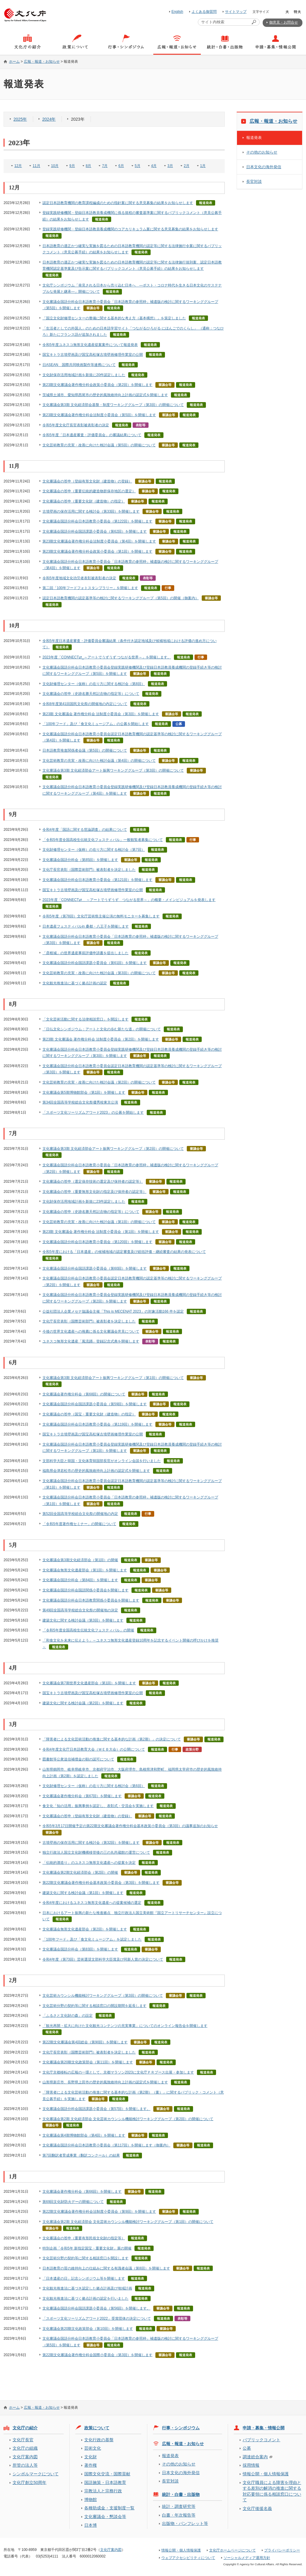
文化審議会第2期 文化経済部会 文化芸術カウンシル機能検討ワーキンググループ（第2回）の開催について (127, 2119)
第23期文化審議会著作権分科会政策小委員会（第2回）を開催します (97, 385)
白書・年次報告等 (178, 2515)
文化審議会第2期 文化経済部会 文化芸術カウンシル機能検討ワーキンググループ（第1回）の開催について (127, 2222)
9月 (72, 166)
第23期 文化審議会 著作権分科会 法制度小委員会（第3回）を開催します (100, 714)
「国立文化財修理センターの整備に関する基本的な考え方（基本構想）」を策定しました (114, 318)
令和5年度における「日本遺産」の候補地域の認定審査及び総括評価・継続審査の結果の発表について (124, 1252)
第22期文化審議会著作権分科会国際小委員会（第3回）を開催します (97, 2355)
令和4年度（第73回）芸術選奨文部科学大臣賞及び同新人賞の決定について (102, 1959)
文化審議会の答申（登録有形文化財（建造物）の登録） (87, 481)
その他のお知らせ (261, 152)
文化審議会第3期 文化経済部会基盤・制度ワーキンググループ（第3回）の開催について (113, 405)
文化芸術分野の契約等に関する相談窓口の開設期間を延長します (94, 2006)
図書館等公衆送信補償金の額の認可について (78, 1759)
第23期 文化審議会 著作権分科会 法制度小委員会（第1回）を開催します (100, 1232)
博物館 (90, 2499)
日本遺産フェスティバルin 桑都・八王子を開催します (85, 926)
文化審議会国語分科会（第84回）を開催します (80, 1580)
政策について (96, 2427)
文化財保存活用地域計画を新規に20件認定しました (83, 375)
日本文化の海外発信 (263, 167)
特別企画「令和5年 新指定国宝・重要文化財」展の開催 (86, 2248)
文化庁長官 (23, 2439)
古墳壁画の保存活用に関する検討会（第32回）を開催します (91, 1843)
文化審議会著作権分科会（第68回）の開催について (83, 1394)
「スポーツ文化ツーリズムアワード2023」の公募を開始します (93, 1112)
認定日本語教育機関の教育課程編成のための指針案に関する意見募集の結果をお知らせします (117, 203)
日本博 (90, 2525)
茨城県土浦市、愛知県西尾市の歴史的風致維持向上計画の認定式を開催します (105, 395)
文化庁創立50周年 (29, 2482)
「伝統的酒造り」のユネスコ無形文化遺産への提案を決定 (89, 1863)
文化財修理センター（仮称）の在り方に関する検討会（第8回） (93, 684)
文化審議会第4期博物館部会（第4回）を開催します (83, 2135)
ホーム (14, 61)
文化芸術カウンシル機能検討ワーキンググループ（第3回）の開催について (102, 1995)
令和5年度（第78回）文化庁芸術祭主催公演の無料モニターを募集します (101, 916)
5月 (137, 166)
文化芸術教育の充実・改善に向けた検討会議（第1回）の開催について (99, 1222)
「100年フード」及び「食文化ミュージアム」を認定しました (92, 1939)
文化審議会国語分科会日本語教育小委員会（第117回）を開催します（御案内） (106, 2145)
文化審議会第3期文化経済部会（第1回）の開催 (80, 1560)
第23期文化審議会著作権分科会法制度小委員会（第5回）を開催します (99, 415)
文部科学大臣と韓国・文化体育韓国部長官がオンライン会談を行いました (101, 1461)
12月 (18, 166)
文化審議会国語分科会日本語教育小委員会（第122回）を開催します (97, 521)
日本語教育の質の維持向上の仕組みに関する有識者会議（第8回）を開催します (106, 2268)
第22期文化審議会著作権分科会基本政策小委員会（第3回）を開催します (101, 1883)
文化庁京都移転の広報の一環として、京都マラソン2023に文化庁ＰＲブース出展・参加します (118, 2072)
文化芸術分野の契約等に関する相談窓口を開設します (85, 2258)
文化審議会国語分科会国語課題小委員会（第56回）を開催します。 (96, 2308)
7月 (105, 166)
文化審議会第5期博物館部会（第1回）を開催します (83, 1092)
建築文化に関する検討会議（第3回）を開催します (82, 1620)
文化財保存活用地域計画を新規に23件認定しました (83, 1201)
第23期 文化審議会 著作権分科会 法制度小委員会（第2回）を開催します (100, 1039)
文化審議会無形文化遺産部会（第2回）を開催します (84, 1929)
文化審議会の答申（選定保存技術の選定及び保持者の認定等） (92, 1181)
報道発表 (254, 137)
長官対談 (254, 181)
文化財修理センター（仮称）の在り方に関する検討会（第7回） (93, 850)
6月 (121, 166)
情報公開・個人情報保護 (266, 2473)
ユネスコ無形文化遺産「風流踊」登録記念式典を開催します (90, 1341)
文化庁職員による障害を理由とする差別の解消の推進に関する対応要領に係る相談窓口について (272, 2491)
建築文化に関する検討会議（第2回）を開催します (82, 1703)
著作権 (90, 2465)
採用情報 (251, 2465)
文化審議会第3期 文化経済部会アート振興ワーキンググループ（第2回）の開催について (113, 1149)
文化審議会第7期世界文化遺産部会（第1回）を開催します (89, 1683)
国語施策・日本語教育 (105, 2482)
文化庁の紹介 (25, 2427)
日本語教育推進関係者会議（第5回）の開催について (84, 750)
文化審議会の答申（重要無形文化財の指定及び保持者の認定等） (94, 1192)
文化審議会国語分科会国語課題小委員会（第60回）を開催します (94, 1268)
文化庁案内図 (25, 2456)
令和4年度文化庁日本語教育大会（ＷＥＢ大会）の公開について (93, 1749)
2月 (186, 166)
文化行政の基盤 (99, 2439)
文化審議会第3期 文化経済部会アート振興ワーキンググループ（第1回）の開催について (113, 1378)
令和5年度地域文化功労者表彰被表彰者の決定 (79, 578)
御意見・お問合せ (283, 22)
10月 (55, 166)
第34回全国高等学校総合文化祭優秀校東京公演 (80, 1102)
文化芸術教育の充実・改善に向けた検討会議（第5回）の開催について (99, 445)
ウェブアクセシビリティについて (188, 2558)
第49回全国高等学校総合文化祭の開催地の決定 (80, 1610)
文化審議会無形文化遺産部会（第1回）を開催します (84, 1570)
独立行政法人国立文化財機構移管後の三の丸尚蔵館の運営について (96, 1852)
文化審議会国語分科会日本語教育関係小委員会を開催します (90, 1600)
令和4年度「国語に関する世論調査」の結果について (84, 829)
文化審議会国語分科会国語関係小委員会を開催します (85, 1590)
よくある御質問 (204, 12)
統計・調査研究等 (178, 2506)
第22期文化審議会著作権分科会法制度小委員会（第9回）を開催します (99, 2211)
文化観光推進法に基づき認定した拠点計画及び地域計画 (87, 2288)
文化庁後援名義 (257, 2508)
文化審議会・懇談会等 (105, 2516)
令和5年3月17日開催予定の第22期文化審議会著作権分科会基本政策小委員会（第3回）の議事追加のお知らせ (130, 1826)
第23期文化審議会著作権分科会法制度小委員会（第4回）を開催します (99, 541)
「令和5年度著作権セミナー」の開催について (79, 1524)
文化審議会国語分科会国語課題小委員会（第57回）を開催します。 (96, 2109)
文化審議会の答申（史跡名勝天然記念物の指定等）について (90, 694)
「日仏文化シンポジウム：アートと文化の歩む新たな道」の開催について (101, 1029)
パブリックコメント (261, 2439)
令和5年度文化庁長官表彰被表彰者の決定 (75, 425)
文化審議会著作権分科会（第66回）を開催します (82, 2191)
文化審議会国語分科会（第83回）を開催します (80, 1949)
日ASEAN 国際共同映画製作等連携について (79, 365)
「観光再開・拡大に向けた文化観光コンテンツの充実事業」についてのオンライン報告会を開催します (124, 2026)
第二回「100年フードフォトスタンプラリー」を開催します (90, 588)
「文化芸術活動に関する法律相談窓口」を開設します (85, 1019)
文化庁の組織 (25, 2448)
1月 (203, 166)
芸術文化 (92, 2448)
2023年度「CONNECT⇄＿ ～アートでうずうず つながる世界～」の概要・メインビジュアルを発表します (128, 900)
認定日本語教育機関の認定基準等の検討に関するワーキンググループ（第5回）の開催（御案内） (120, 598)
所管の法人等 (25, 2465)
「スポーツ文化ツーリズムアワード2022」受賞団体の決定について (96, 2318)
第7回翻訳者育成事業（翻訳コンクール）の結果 (81, 2155)
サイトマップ (236, 12)
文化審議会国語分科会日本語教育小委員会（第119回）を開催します (97, 1424)
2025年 (20, 119)
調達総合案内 (255, 2456)
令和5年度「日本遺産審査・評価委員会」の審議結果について (91, 435)
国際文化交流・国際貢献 (107, 2473)
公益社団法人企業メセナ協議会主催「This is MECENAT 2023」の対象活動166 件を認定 (113, 1311)
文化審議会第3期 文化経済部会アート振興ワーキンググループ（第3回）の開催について (113, 770)
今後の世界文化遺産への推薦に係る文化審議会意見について (90, 1331)
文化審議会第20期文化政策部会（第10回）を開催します (87, 2329)
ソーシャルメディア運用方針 (247, 2558)
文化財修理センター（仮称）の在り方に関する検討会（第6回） (93, 1786)
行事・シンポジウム (181, 2427)
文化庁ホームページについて (232, 2550)
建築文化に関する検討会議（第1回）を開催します (82, 1893)
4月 (154, 166)
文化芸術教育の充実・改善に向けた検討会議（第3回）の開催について (99, 973)
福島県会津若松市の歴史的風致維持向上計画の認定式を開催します (96, 1471)
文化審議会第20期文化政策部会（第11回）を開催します (87, 2062)
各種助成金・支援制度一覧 (109, 2507)
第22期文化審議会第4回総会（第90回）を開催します (85, 2042)
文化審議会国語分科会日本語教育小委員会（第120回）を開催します (97, 1242)
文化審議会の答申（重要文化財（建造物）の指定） (83, 501)
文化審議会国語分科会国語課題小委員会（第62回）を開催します (94, 531)
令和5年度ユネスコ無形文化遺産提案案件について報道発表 (90, 345)
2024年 (49, 119)
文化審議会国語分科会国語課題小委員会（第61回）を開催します (94, 963)
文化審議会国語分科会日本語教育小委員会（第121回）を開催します (97, 880)
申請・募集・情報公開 (263, 2427)
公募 (247, 2448)
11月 (36, 166)
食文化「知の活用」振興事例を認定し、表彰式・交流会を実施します (98, 1806)
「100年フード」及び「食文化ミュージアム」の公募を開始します (95, 724)
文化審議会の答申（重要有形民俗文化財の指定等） (83, 2238)
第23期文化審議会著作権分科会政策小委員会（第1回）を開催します (97, 551)
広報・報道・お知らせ (42, 61)
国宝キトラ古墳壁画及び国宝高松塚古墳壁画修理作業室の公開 (92, 355)
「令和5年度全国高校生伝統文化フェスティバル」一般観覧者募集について (102, 840)
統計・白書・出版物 (181, 2494)
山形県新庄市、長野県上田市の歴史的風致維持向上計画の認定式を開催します (105, 2082)
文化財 (90, 2456)
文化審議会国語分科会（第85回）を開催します (80, 860)
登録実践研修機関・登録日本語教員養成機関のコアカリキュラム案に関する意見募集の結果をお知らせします (130, 229)
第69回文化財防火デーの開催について (73, 2202)
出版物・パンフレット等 (185, 2523)
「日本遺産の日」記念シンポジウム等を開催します (83, 2278)
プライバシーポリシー (282, 2550)
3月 (170, 166)
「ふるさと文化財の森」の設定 (67, 2015)
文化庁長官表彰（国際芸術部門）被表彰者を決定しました (89, 870)
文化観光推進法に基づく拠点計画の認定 (74, 983)
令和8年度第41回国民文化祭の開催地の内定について (84, 704)
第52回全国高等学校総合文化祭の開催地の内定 (80, 1514)
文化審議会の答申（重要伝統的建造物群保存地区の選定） (89, 491)
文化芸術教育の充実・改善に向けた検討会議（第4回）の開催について (99, 760)
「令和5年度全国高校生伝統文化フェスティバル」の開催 (88, 1630)
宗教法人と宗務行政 (103, 2490)
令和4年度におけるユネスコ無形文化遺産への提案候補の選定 (91, 1903)
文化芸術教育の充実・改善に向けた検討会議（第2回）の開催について (99, 1082)
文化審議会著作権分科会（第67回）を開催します (82, 1796)
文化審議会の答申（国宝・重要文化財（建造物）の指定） (89, 1414)
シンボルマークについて (36, 2473)
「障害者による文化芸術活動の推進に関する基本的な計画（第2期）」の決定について (111, 1739)
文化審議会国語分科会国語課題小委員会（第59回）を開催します (94, 1404)
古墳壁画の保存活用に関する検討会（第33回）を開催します (91, 511)
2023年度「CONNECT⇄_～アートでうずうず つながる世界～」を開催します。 (106, 657)
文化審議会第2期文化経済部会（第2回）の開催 (80, 1872)
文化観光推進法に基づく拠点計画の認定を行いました (85, 2298)
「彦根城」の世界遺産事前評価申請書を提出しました (85, 953)
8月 (88, 166)
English (177, 12)
